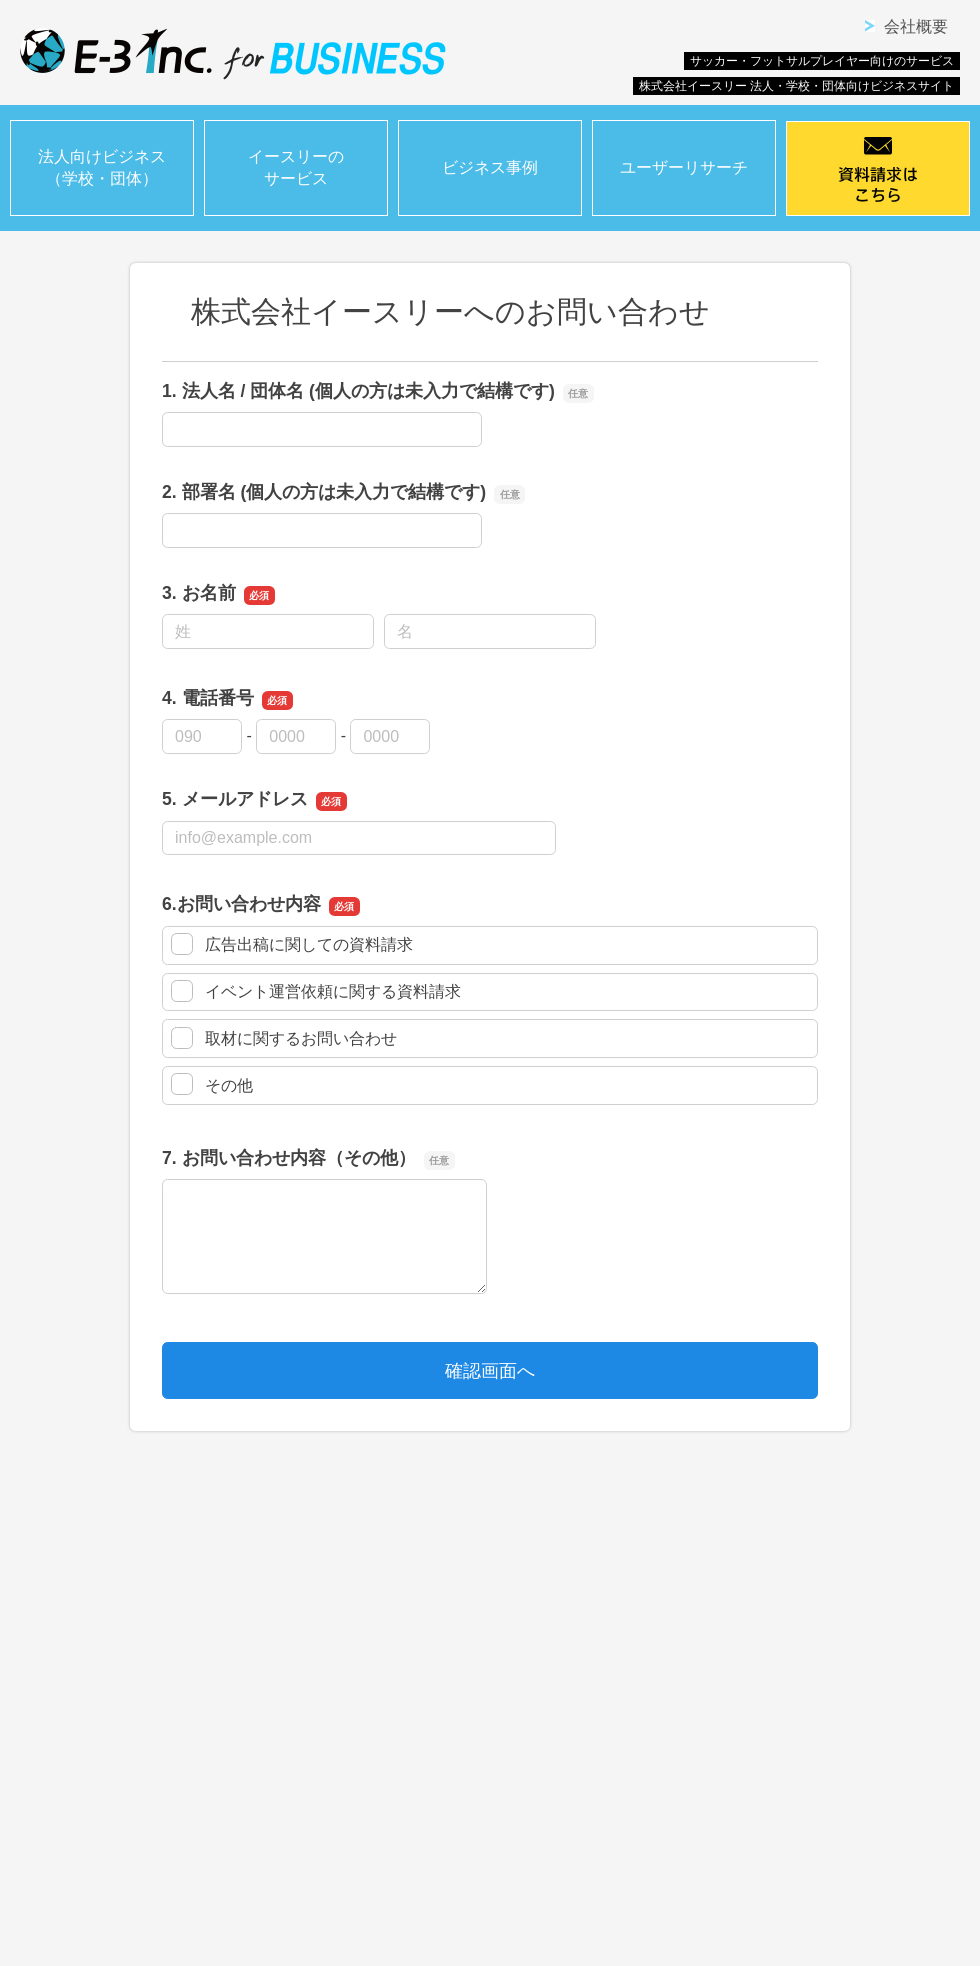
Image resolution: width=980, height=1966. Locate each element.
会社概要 (916, 26)
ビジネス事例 (490, 167)
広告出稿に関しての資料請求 (292, 944)
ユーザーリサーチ (684, 167)
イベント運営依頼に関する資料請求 (316, 991)
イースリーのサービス (296, 167)
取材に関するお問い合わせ (284, 1038)
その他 (212, 1084)
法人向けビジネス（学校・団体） (102, 167)
